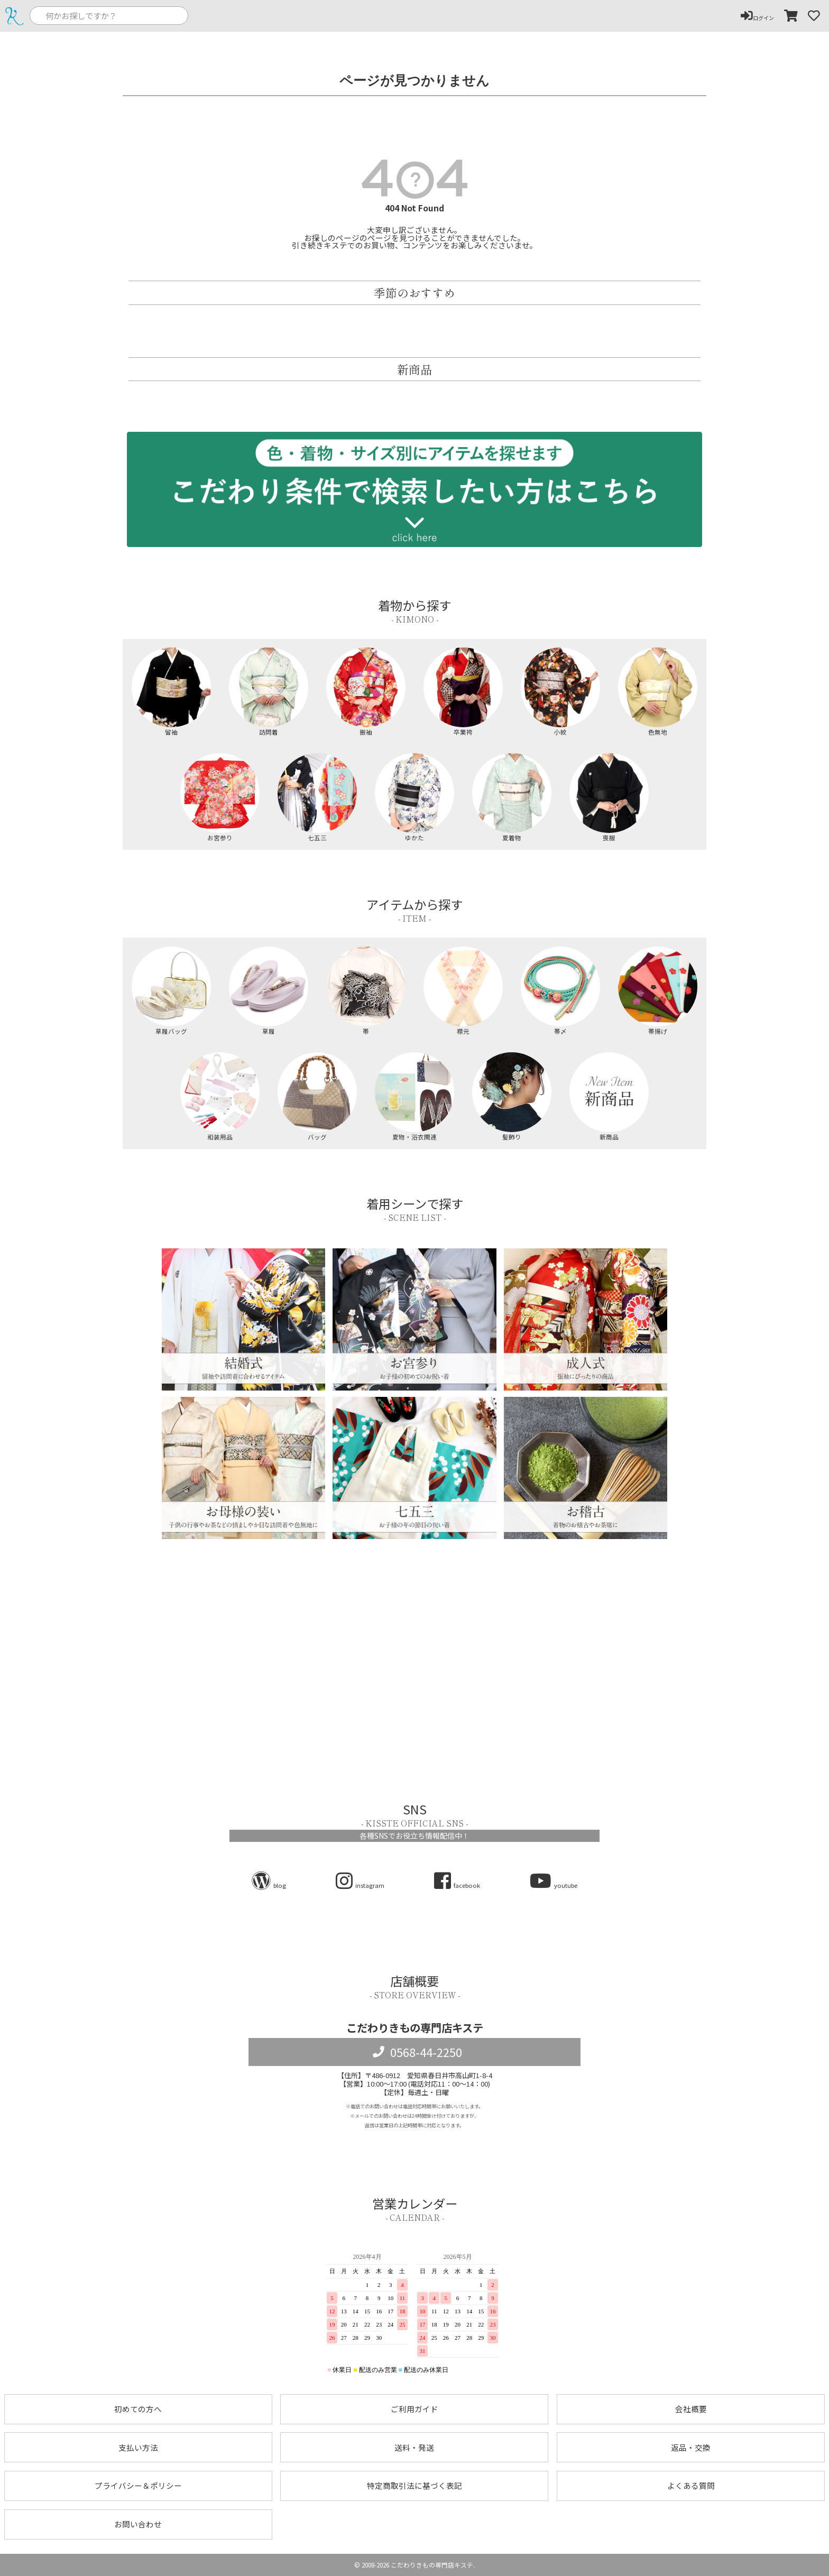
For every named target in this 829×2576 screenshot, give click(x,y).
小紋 (561, 691)
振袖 (366, 691)
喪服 (609, 797)
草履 (269, 991)
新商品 (609, 1096)
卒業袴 (463, 691)
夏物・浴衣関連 (415, 1096)
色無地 (658, 691)
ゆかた (415, 797)
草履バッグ (171, 991)
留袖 (171, 691)
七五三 (317, 797)
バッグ (317, 1096)
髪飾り (512, 1096)
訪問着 (269, 691)
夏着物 (512, 797)
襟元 (463, 991)
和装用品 (220, 1096)
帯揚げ (658, 991)
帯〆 (561, 991)
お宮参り (220, 797)
